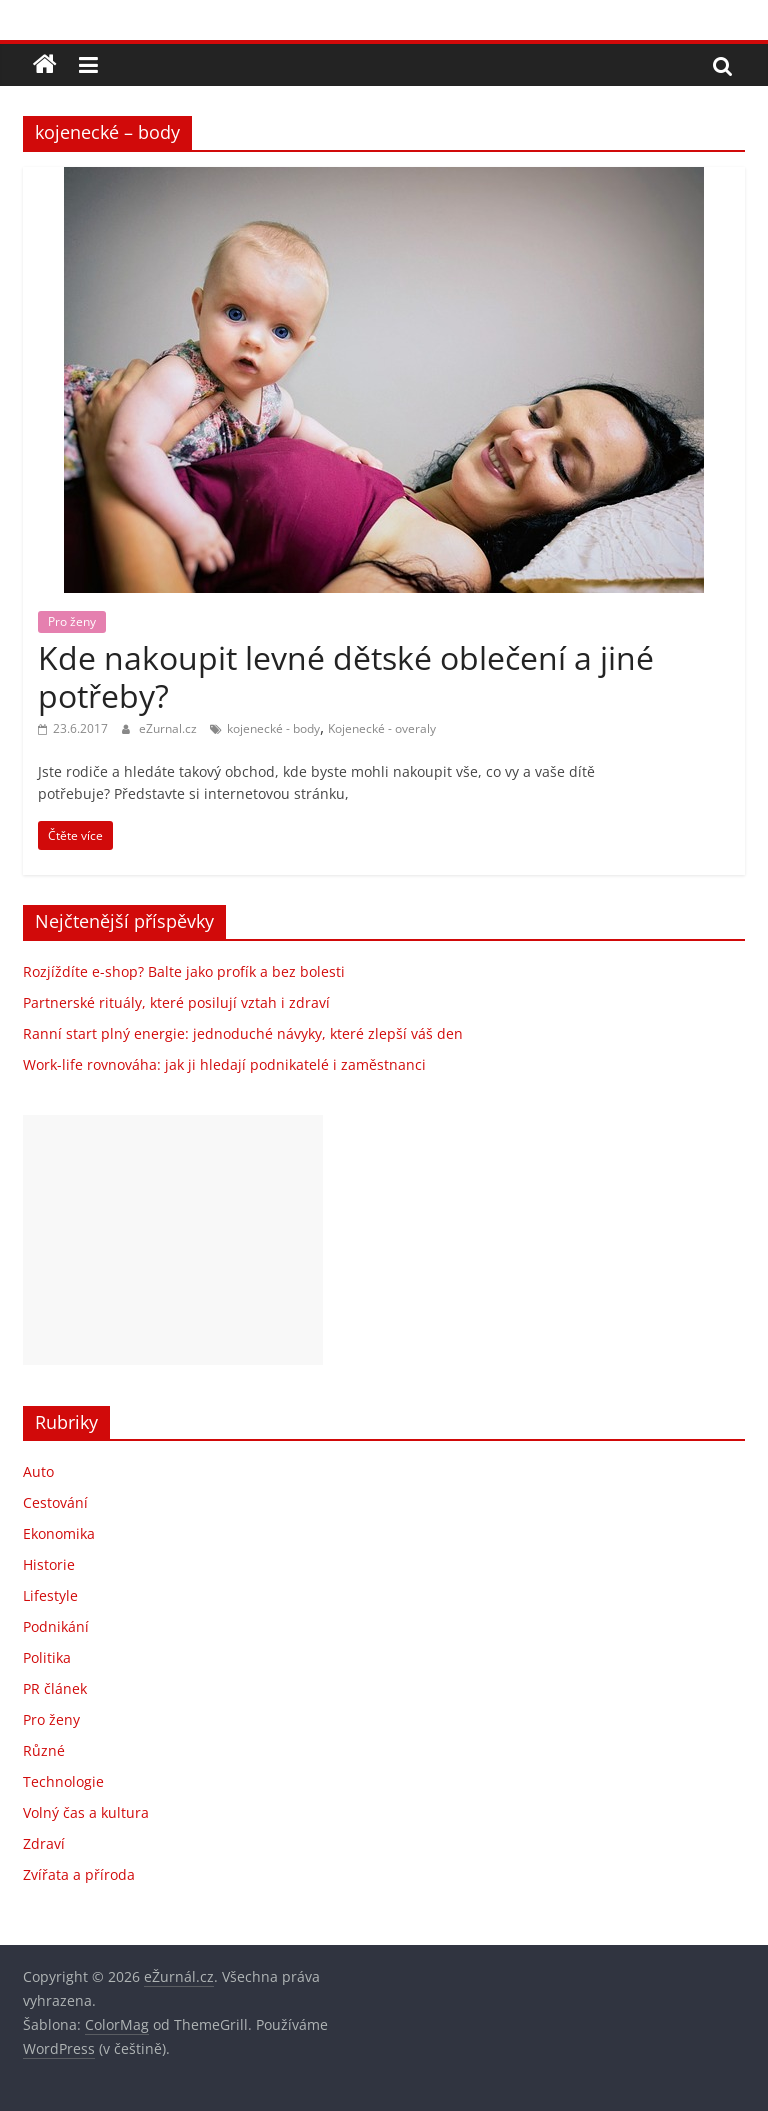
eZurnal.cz (169, 728)
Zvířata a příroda (79, 1874)
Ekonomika (59, 1533)
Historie (49, 1564)
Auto (38, 1471)
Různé (44, 1750)
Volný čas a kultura (86, 1812)
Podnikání (56, 1626)
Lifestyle (50, 1595)
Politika (47, 1657)
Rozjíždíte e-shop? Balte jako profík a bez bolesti (184, 971)
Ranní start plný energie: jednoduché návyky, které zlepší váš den (243, 1033)
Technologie (63, 1781)
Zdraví (44, 1843)
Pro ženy (72, 621)
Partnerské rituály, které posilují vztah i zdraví (176, 1002)
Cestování (55, 1502)
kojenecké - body (273, 728)
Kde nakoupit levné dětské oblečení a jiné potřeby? (346, 676)
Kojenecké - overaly (382, 728)
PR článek (55, 1688)
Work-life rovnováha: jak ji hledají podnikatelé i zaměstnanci (224, 1064)
